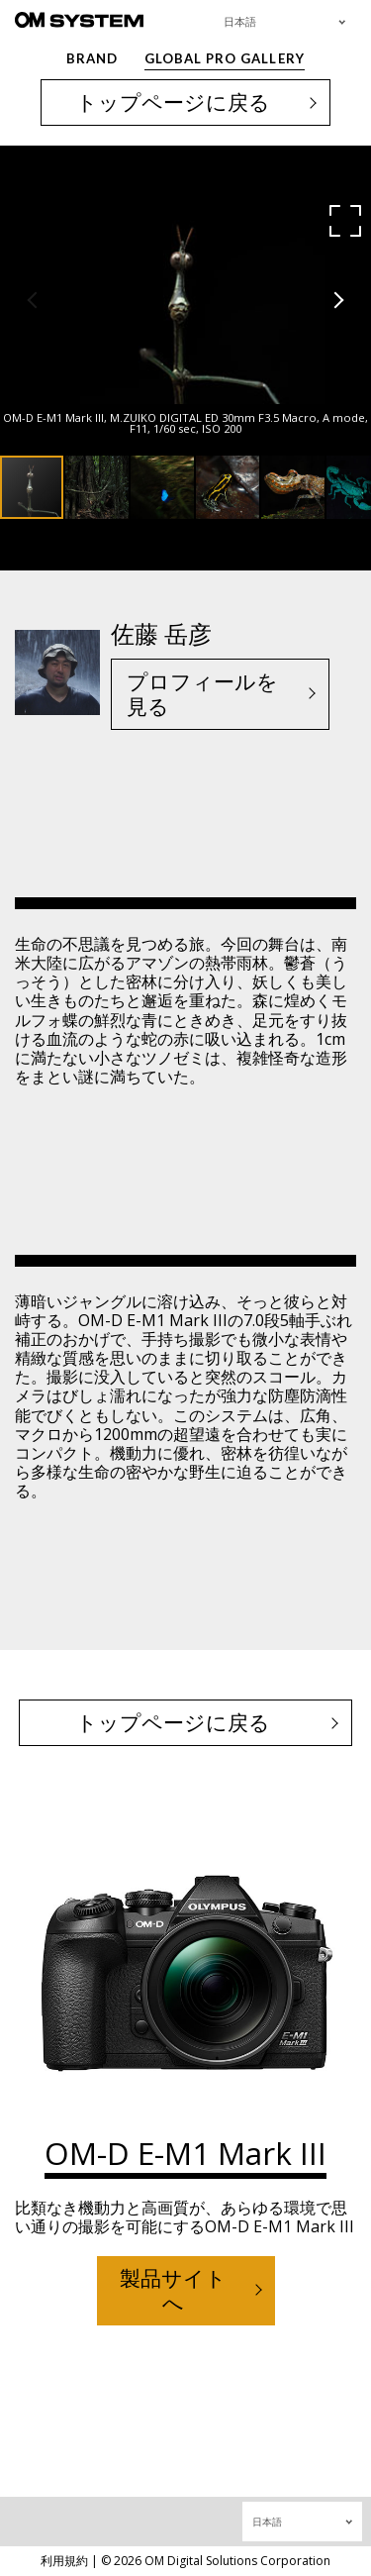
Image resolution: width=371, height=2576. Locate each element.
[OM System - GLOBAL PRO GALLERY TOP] (79, 19)
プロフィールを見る (202, 694)
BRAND (92, 58)
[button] (345, 221)
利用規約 (64, 2560)
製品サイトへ (173, 2290)
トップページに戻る (173, 102)
